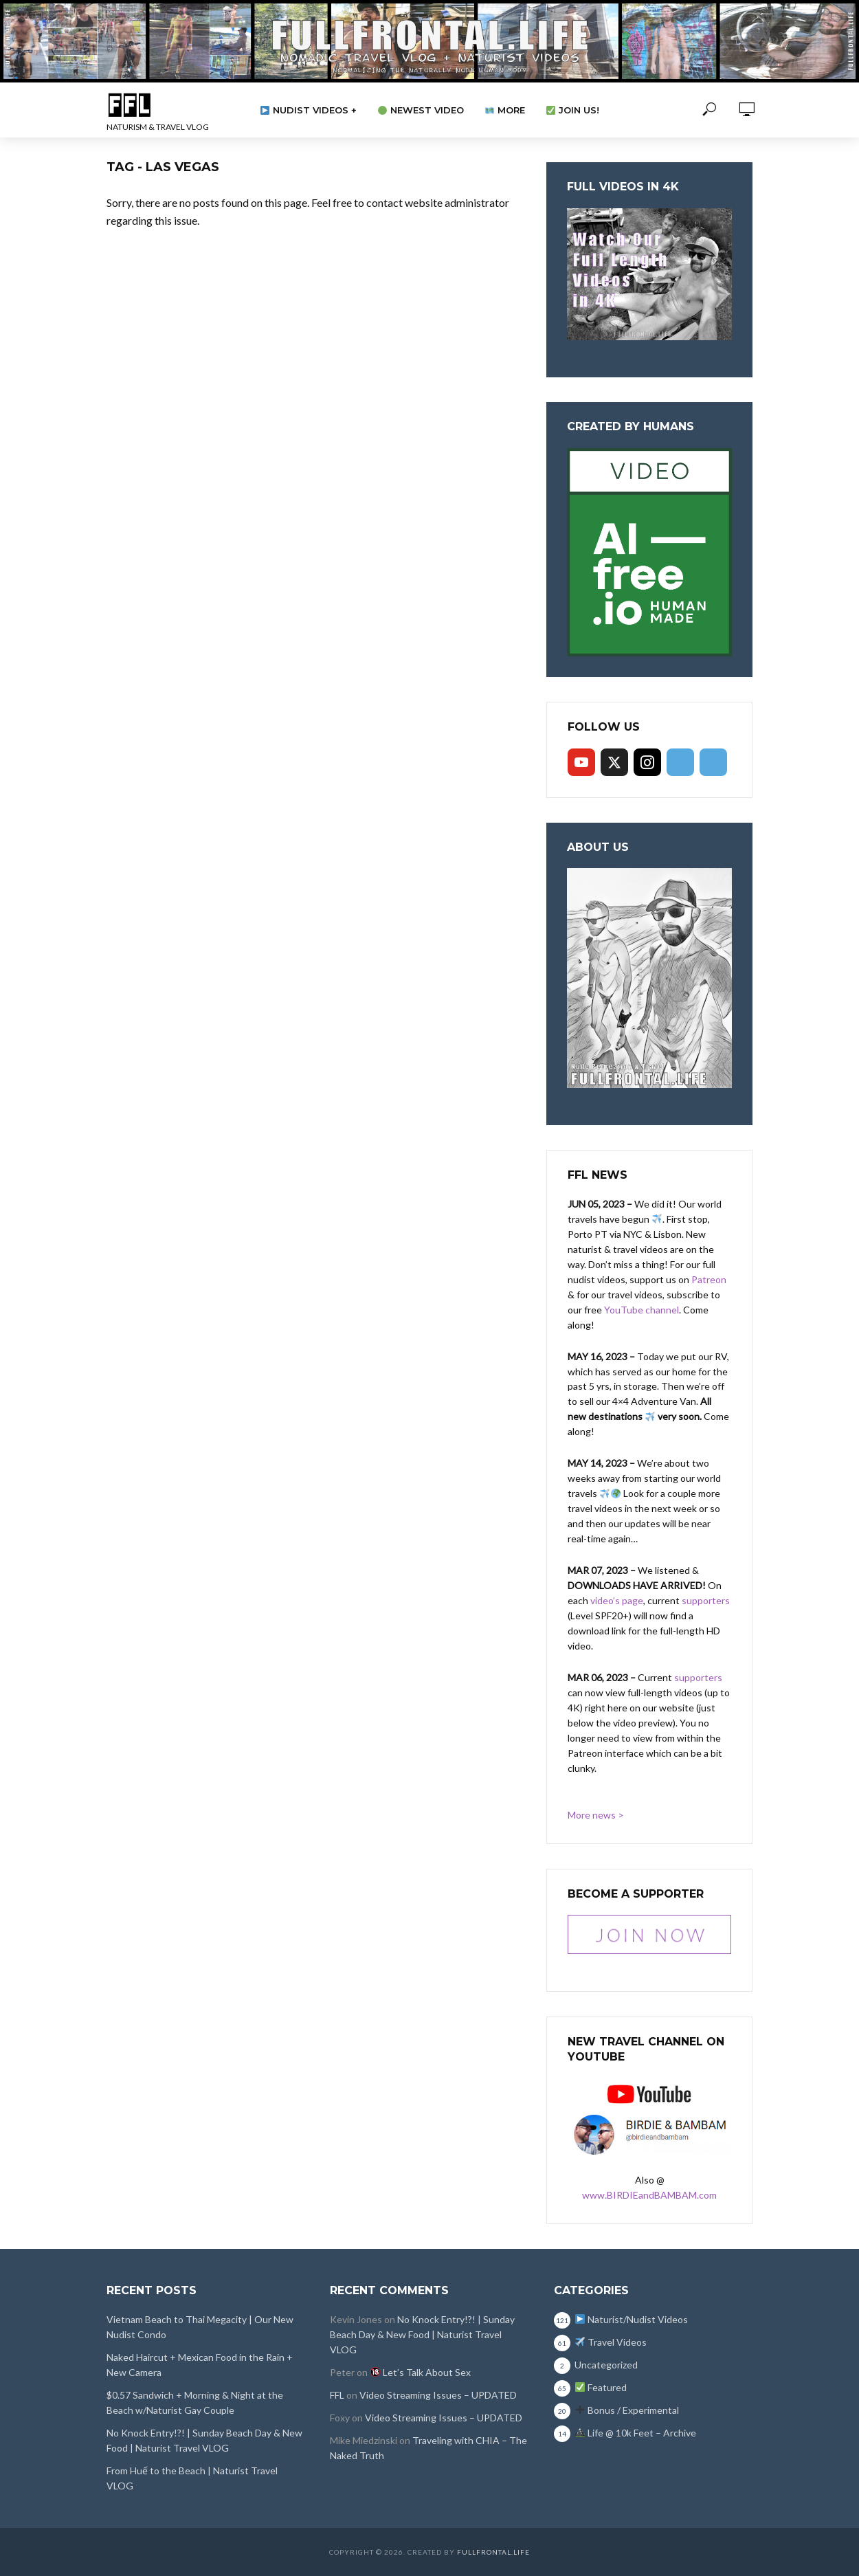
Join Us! (572, 109)
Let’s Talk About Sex (420, 2372)
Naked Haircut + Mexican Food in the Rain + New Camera (200, 2364)
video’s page (616, 1600)
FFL (337, 2395)
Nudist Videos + (308, 109)
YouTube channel (641, 1309)
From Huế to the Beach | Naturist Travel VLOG (192, 2478)
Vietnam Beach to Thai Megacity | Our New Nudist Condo (200, 2326)
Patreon (708, 1279)
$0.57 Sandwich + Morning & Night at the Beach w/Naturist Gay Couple (195, 2402)
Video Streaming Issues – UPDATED (438, 2395)
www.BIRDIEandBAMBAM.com (649, 2195)
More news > (596, 1815)
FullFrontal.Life (493, 2552)
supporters (706, 1600)
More (505, 109)
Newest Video (421, 109)
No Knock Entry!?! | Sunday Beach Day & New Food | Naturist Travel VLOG (204, 2440)
